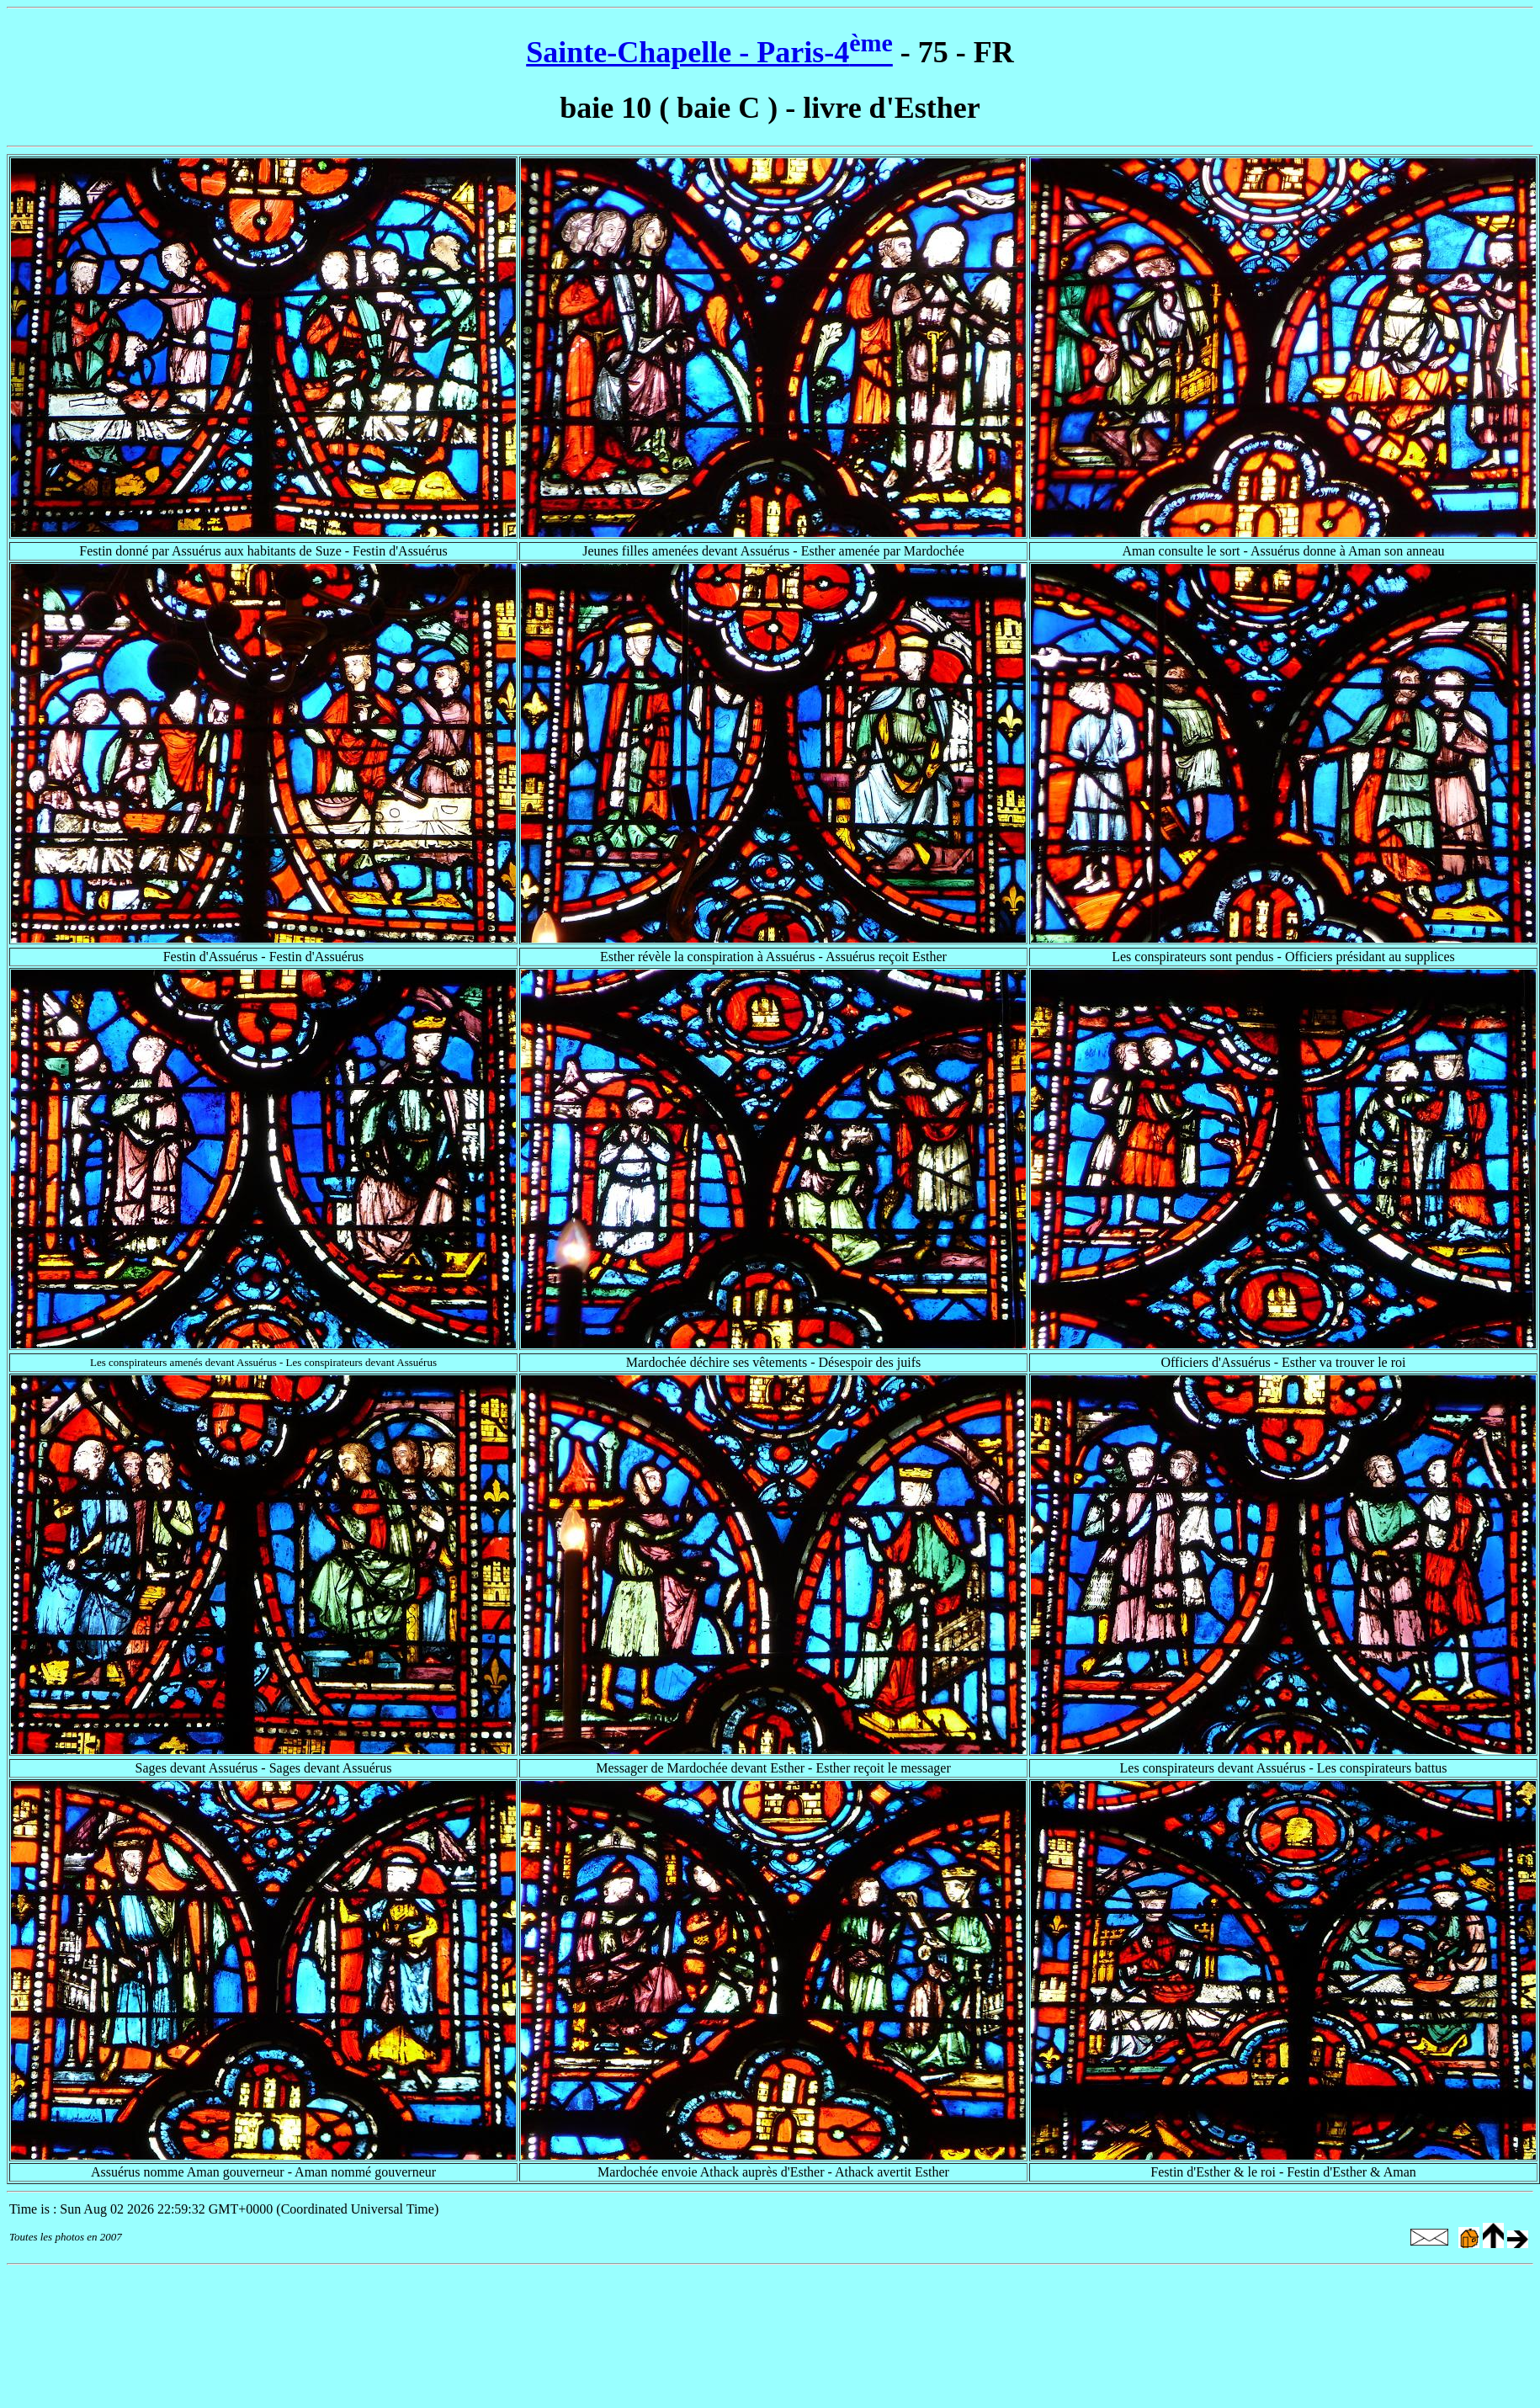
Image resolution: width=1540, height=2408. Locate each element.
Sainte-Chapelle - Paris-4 (709, 52)
